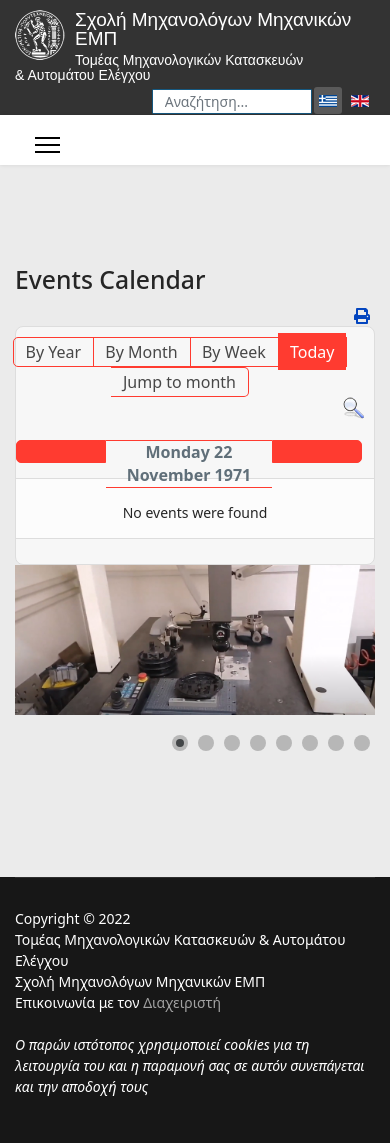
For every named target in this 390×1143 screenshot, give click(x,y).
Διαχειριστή (182, 1002)
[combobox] (232, 101)
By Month (141, 352)
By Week (234, 352)
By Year (54, 352)
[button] (180, 743)
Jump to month (179, 382)
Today (312, 352)
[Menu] (47, 145)
